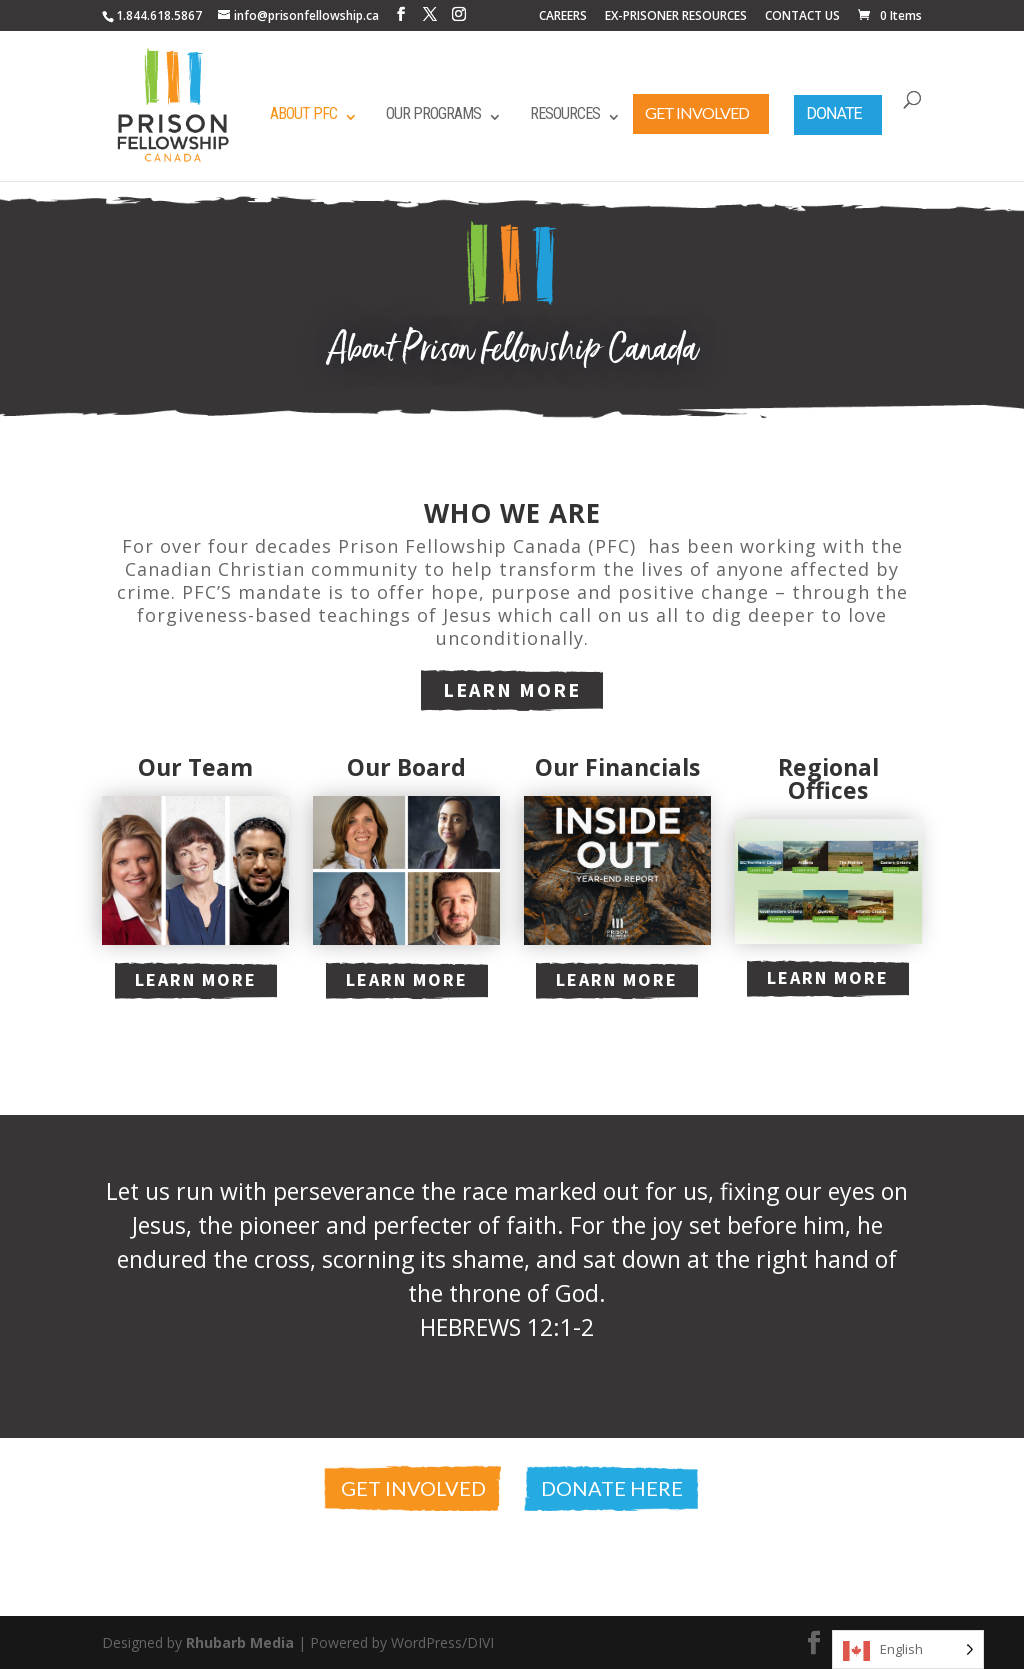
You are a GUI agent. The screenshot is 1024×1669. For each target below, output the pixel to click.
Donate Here (612, 1488)
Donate (833, 113)
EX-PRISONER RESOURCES (676, 17)
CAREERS (563, 17)
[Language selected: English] (908, 1649)
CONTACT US (802, 17)
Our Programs (433, 113)
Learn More (512, 689)
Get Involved (697, 112)
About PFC (303, 113)
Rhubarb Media (240, 1642)
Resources (565, 113)
